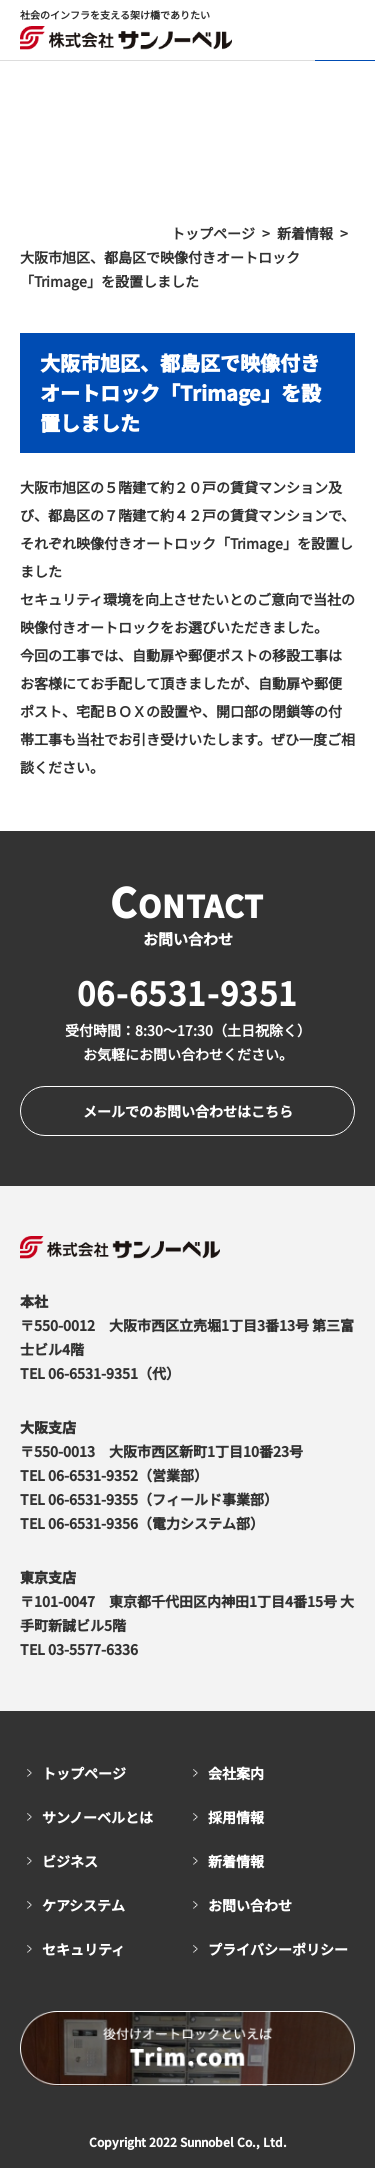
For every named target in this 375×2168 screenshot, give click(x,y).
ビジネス (70, 1861)
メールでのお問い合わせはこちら (188, 1111)
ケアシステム (83, 1905)
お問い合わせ (250, 1905)
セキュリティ (83, 1949)
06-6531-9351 (187, 992)
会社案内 (236, 1773)
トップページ (84, 1773)
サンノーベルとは (97, 1817)
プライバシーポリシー (278, 1949)
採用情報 (236, 1817)
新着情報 (236, 1861)
